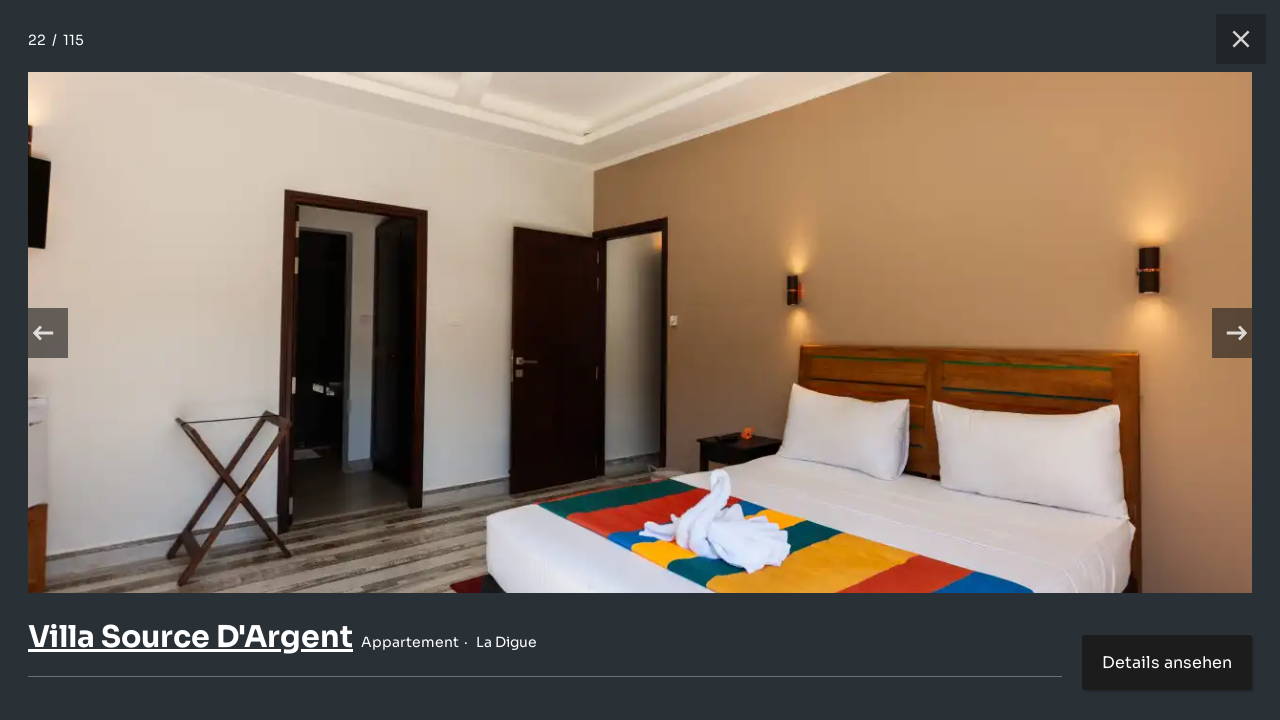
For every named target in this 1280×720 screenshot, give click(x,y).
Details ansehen (1167, 662)
